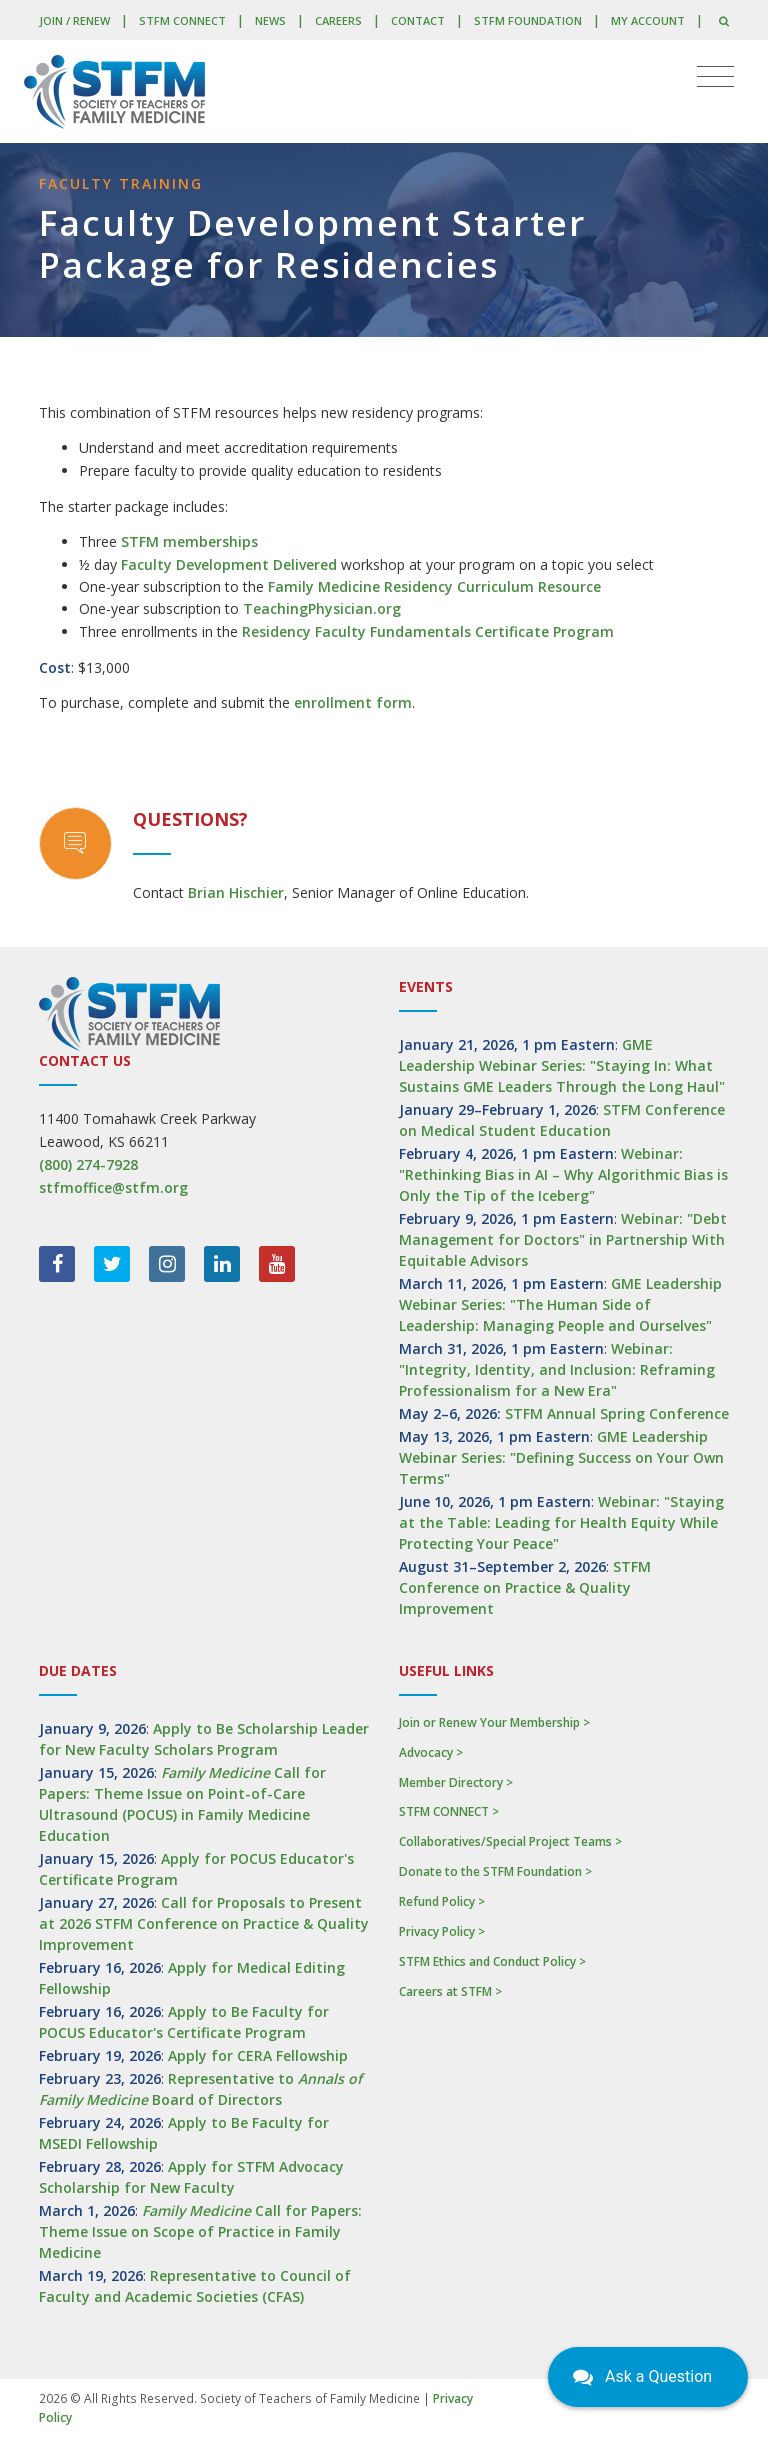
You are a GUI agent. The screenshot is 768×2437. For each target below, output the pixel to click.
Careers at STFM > (450, 1991)
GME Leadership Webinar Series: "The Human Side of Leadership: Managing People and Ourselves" (560, 1304)
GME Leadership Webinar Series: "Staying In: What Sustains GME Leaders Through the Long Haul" (562, 1065)
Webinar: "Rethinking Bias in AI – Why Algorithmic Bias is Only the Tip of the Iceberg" (563, 1174)
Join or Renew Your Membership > (494, 1722)
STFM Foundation (528, 20)
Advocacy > (431, 1752)
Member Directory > (456, 1782)
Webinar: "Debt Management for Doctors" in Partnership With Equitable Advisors (563, 1239)
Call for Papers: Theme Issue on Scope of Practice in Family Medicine (200, 2231)
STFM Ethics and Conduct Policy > (492, 1961)
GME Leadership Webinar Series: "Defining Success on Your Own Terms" (561, 1457)
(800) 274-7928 (88, 1164)
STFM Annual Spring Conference (617, 1413)
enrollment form (353, 702)
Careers (338, 20)
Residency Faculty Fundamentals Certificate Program (428, 631)
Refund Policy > (442, 1901)
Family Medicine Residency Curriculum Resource (434, 586)
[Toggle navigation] (715, 77)
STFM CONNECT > (449, 1811)
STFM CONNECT (182, 20)
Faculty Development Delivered (229, 564)
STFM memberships (189, 541)
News (270, 20)
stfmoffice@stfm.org (113, 1187)
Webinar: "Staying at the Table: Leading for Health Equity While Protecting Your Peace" (561, 1522)
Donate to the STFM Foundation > (495, 1871)
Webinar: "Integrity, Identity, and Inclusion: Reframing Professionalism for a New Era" (557, 1369)
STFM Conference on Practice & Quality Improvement (525, 1587)
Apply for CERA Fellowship (258, 2055)
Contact (418, 20)
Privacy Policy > (442, 1931)
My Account (648, 20)
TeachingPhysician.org (322, 608)
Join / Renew (74, 20)
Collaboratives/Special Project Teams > (510, 1841)
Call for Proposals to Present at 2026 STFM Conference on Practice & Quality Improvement (204, 1923)
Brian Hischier (236, 892)
